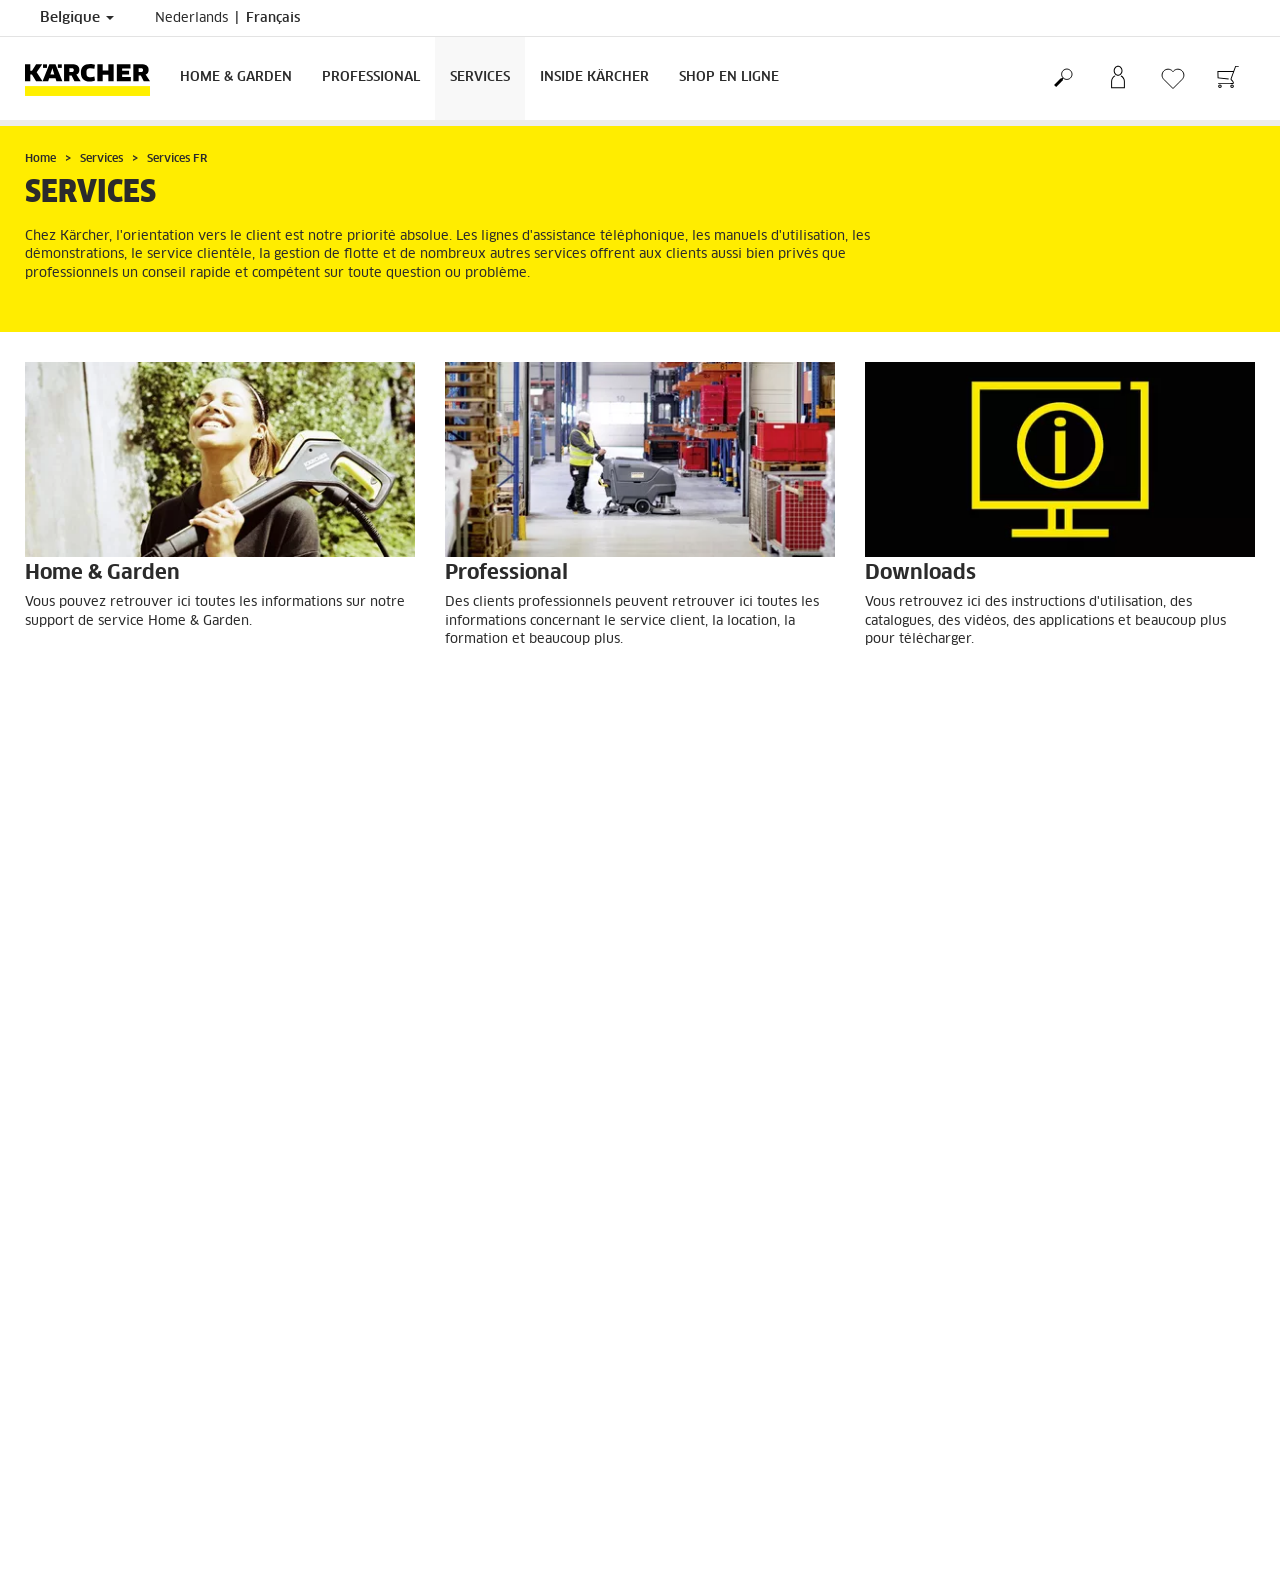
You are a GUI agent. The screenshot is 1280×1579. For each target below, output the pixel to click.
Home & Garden (236, 77)
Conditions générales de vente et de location (788, 1359)
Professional (371, 77)
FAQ (37, 1187)
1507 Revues (1009, 1188)
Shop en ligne (729, 77)
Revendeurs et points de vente (747, 1311)
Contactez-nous (385, 1450)
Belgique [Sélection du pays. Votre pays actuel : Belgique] (77, 18)
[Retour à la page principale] (95, 78)
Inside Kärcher (594, 77)
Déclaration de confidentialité (743, 1450)
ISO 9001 (683, 1474)
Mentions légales (705, 1426)
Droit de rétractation (86, 1139)
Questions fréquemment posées (748, 1335)
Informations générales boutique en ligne (147, 1163)
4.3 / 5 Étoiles (1012, 1164)
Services (480, 77)
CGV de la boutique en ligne (107, 1115)
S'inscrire (51, 1311)
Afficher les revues (1026, 1212)
